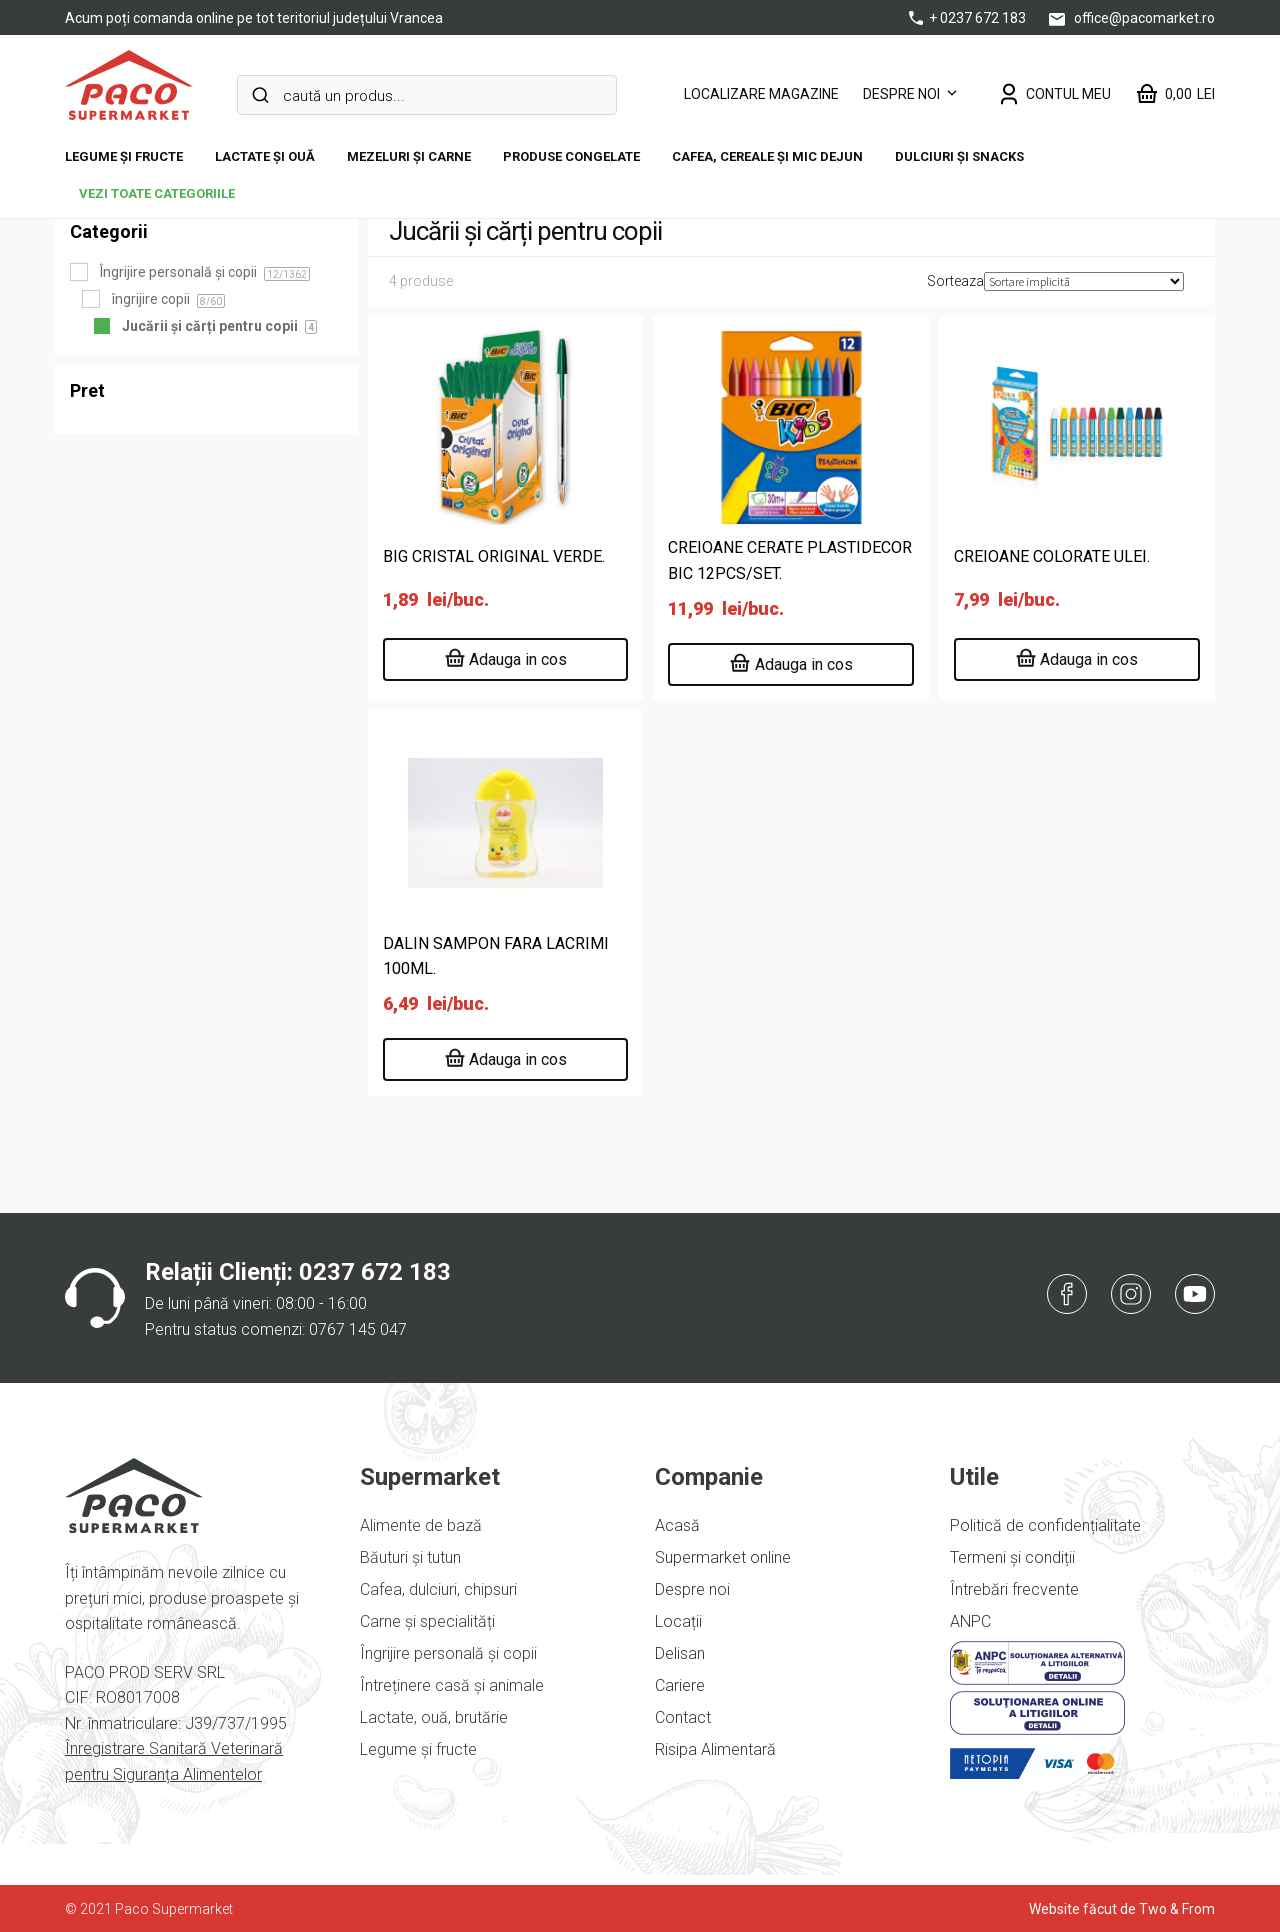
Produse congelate (571, 156)
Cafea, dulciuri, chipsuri (438, 1589)
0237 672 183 (375, 1272)
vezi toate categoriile (157, 193)
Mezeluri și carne (409, 156)
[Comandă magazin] (1084, 281)
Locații (678, 1621)
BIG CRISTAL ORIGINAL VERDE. (494, 556)
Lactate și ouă (265, 156)
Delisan (680, 1653)
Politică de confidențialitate (1045, 1525)
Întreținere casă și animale (452, 1685)
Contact (683, 1717)
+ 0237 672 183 (969, 18)
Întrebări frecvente (1014, 1589)
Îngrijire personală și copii (448, 1653)
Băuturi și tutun (410, 1557)
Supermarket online (723, 1557)
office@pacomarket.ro (1132, 18)
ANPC (970, 1621)
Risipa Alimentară (715, 1749)
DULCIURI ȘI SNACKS (959, 156)
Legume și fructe (124, 156)
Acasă (677, 1525)
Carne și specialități (427, 1621)
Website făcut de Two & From (1122, 1909)
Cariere (680, 1685)
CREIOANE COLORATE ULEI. (1052, 556)
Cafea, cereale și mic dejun (767, 156)
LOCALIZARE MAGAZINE (761, 94)
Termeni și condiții (1012, 1557)
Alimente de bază (421, 1525)
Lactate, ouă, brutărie (434, 1717)
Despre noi (901, 94)
